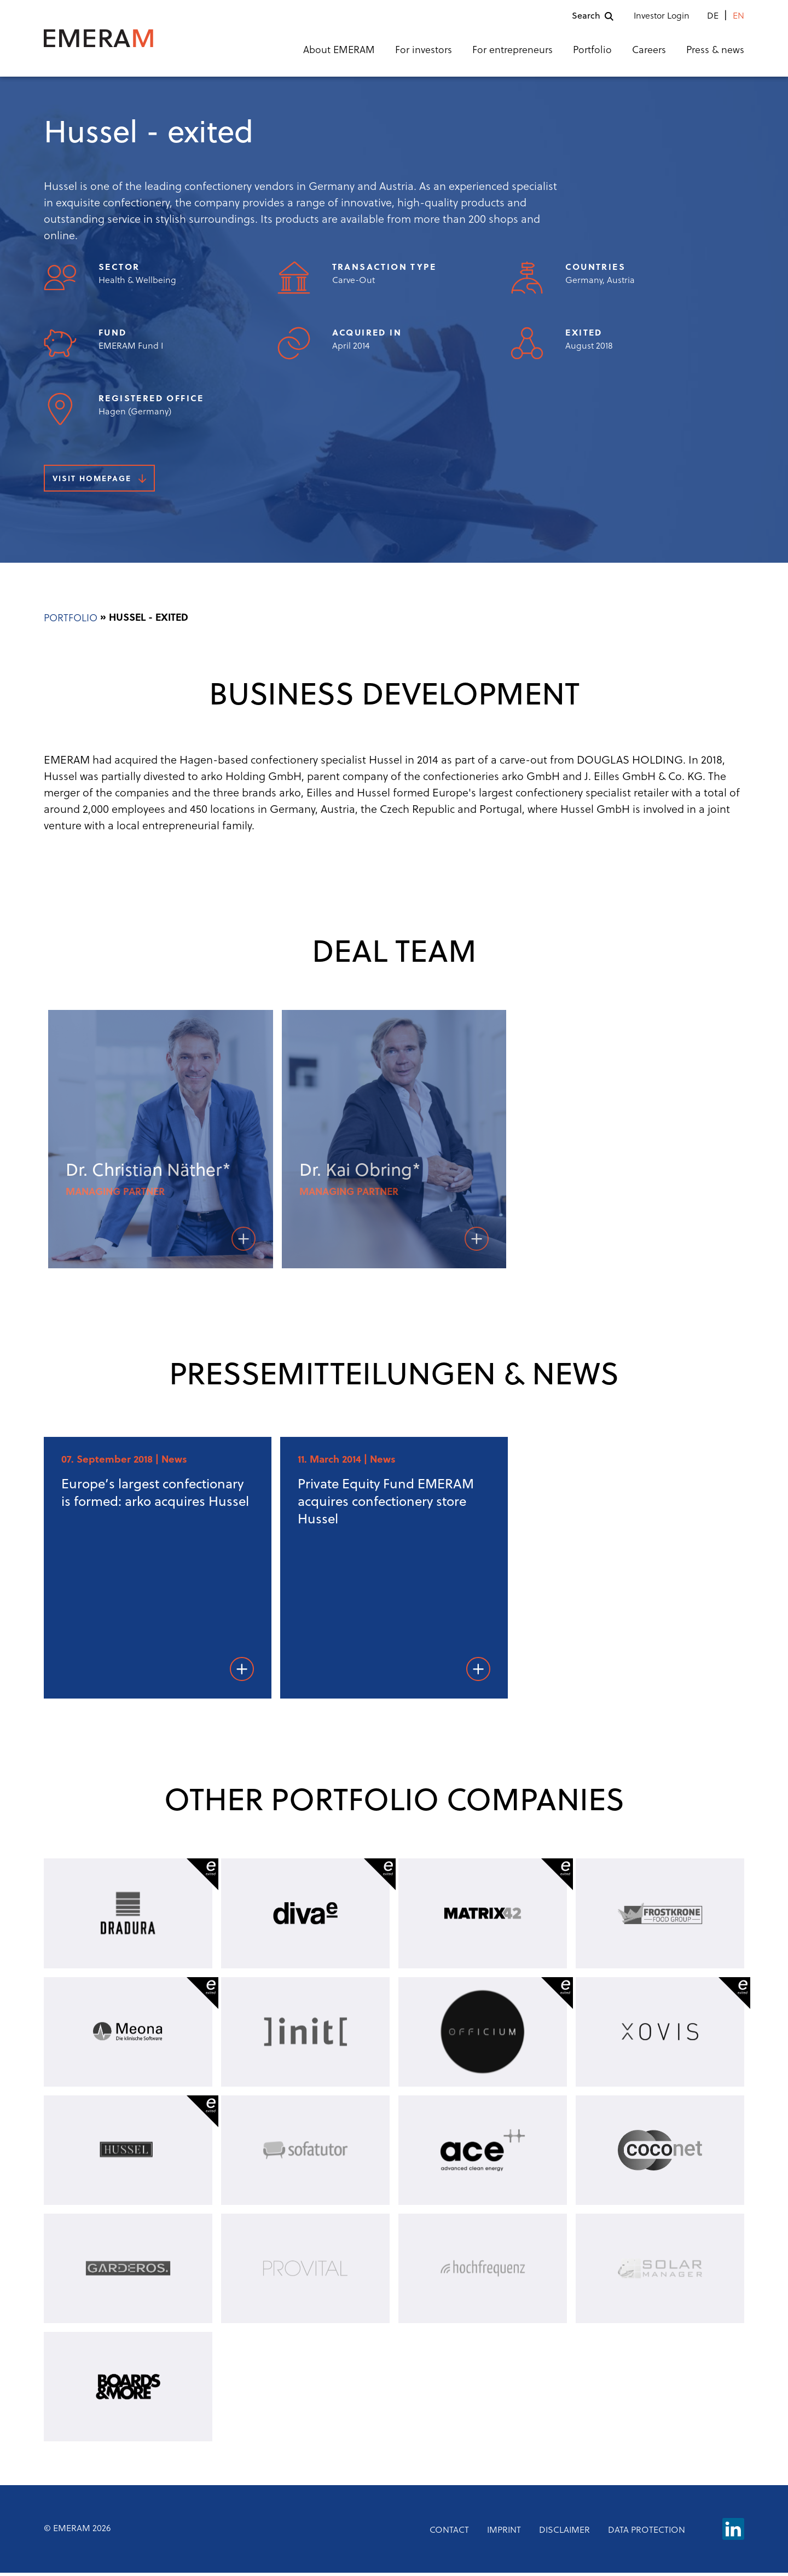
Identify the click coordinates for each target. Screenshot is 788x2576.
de (713, 18)
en (738, 18)
